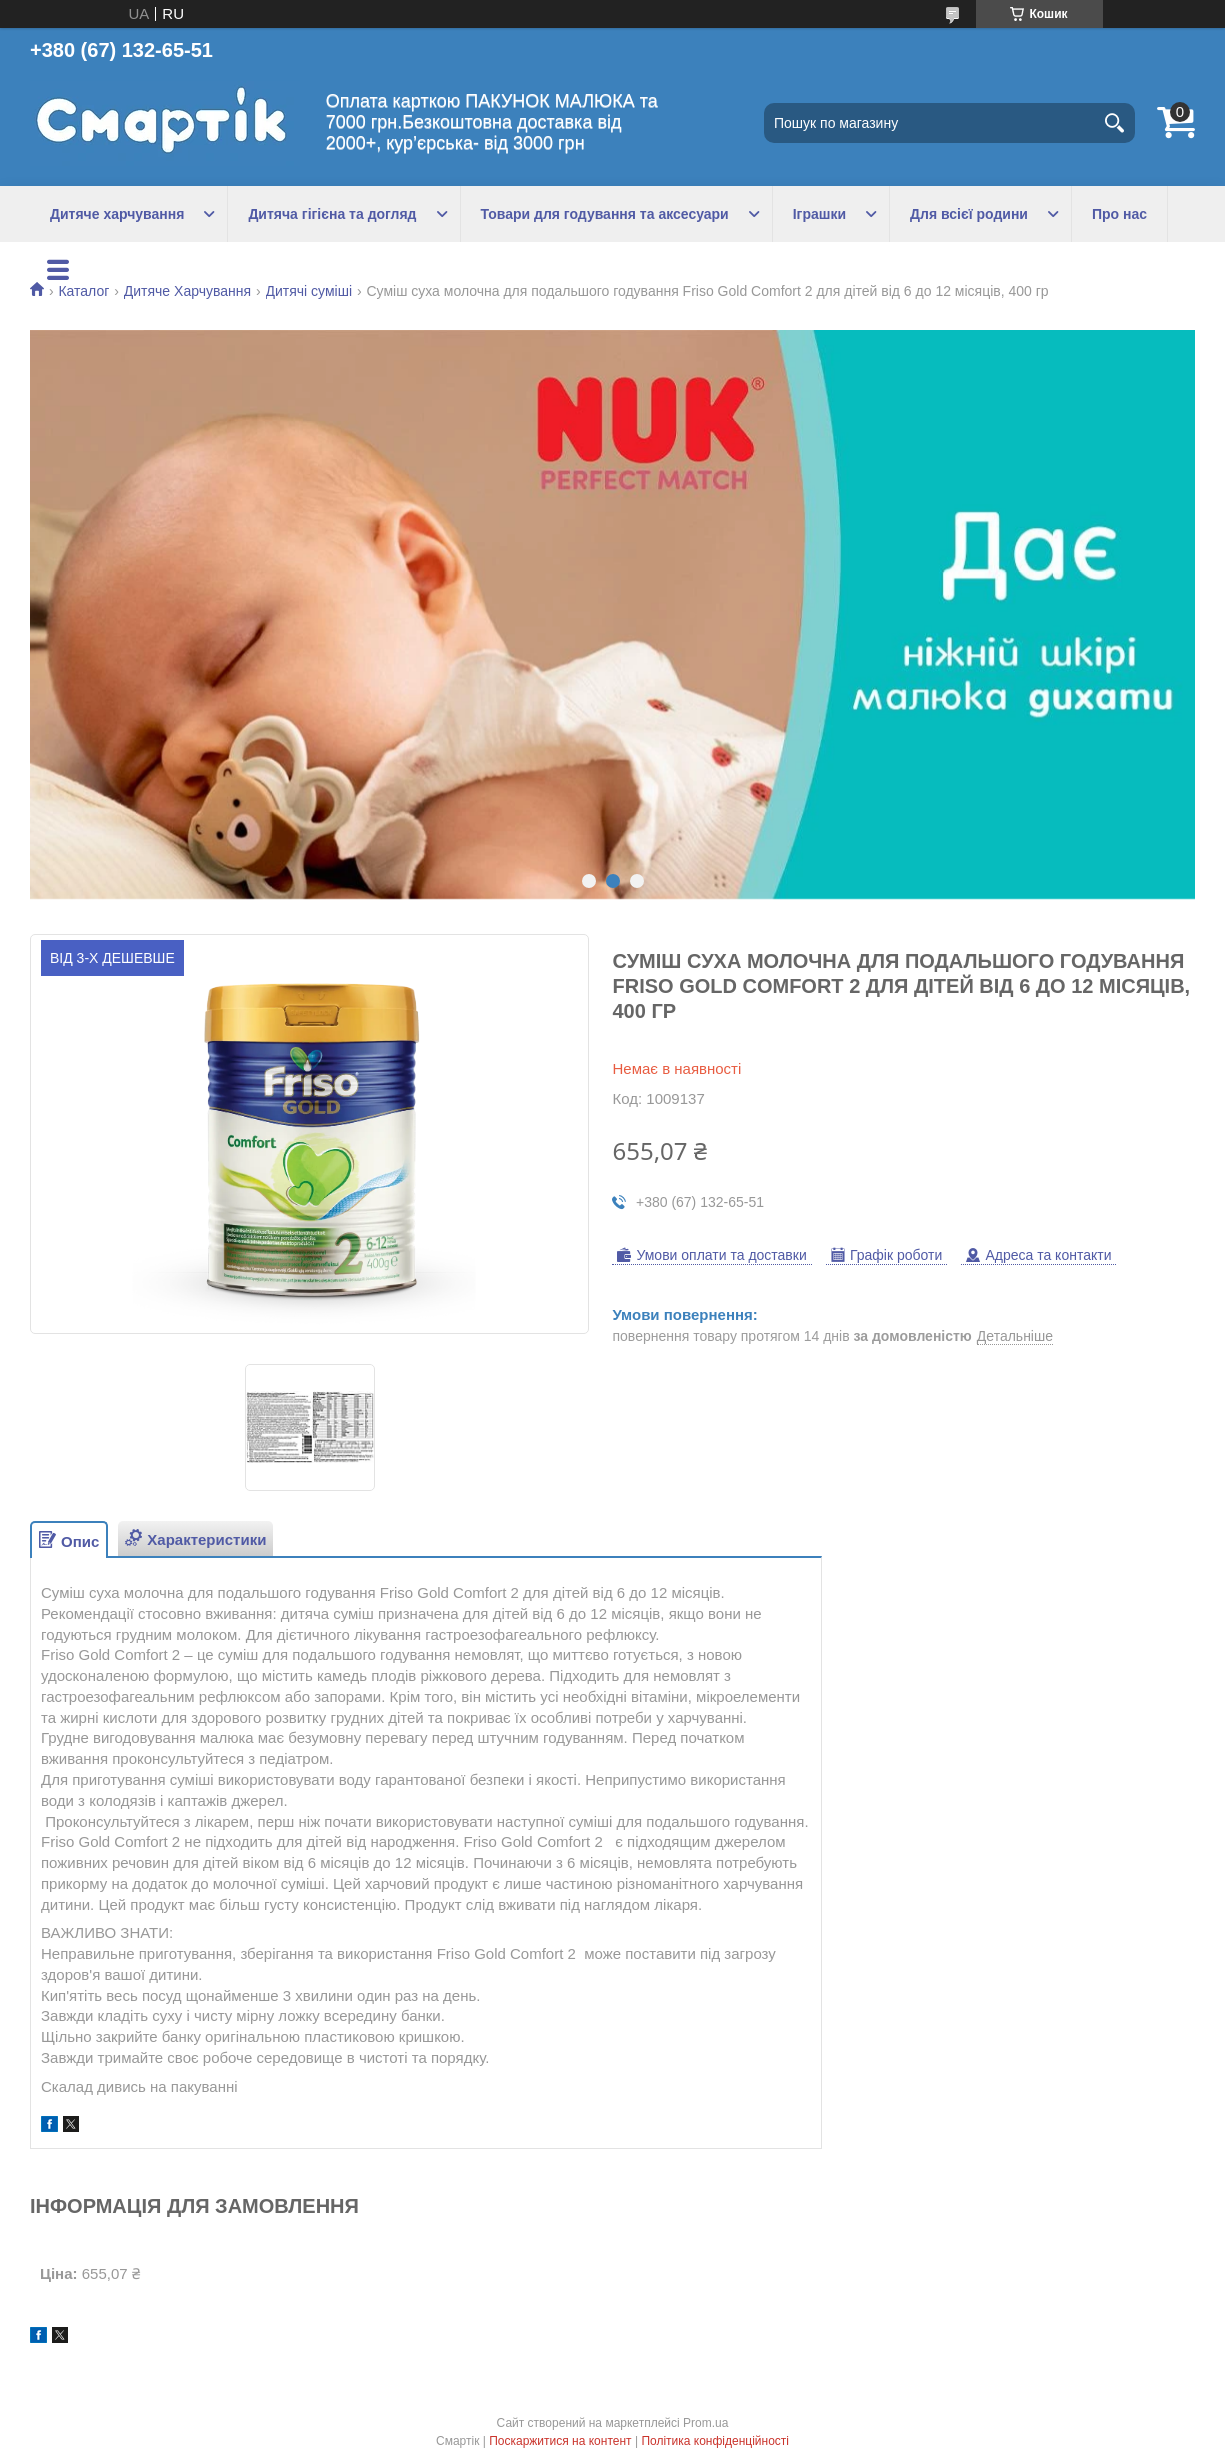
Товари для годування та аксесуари (605, 214)
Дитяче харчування (117, 214)
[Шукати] (1115, 123)
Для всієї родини (969, 214)
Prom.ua (705, 2423)
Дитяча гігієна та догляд (332, 214)
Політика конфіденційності (715, 2441)
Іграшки (819, 214)
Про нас (1119, 214)
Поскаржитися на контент (560, 2441)
